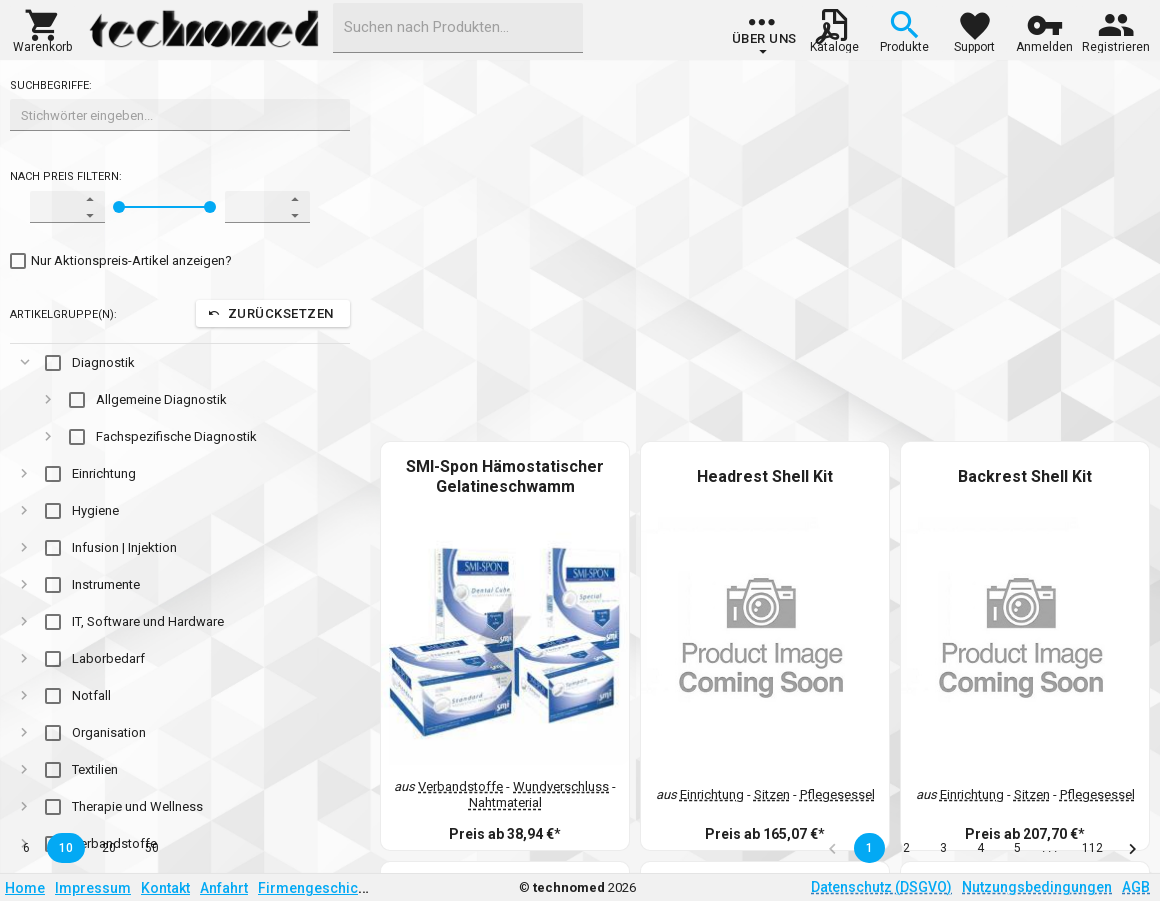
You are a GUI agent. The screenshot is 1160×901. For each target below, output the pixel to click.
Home (25, 888)
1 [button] (869, 848)
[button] (42, 29)
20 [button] (109, 848)
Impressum (93, 888)
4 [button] (980, 848)
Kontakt (165, 888)
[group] (764, 35)
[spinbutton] (54, 207)
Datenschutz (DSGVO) (881, 887)
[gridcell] (180, 362)
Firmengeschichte (318, 888)
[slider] (119, 207)
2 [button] (906, 848)
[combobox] (458, 28)
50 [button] (152, 848)
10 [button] (66, 848)
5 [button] (1017, 848)
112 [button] (1092, 848)
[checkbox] (121, 261)
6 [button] (26, 848)
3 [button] (943, 848)
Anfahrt (224, 888)
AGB (1136, 887)
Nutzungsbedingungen (1037, 887)
